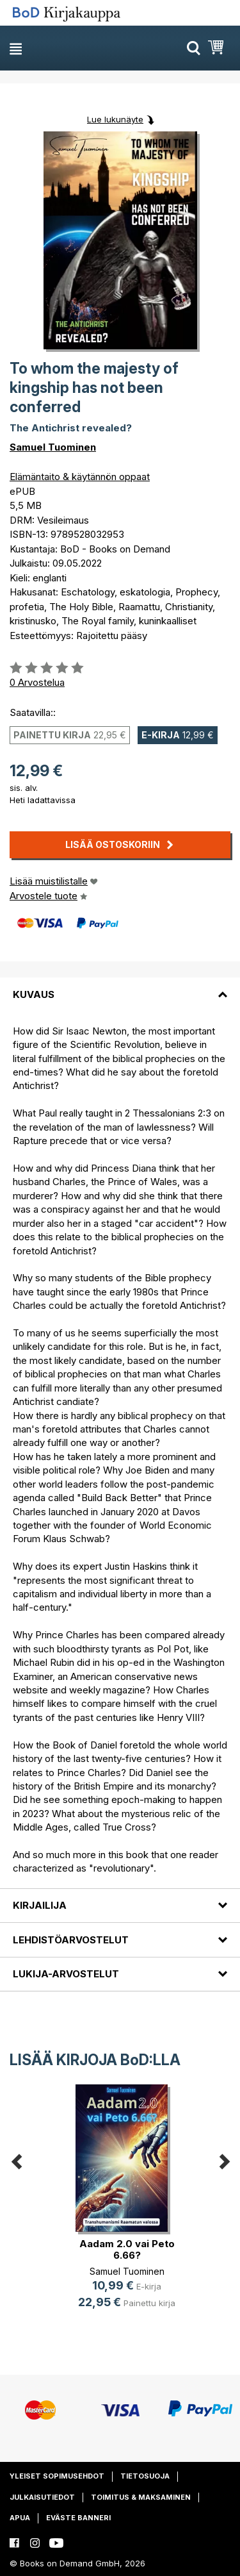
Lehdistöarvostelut (71, 1940)
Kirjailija (40, 1905)
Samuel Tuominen (53, 447)
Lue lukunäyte (115, 119)
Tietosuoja (145, 2476)
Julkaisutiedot (42, 2497)
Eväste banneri (78, 2517)
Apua (20, 2517)
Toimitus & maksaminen (141, 2497)
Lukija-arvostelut (66, 1974)
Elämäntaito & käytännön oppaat (80, 476)
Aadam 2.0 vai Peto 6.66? (127, 2249)
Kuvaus (33, 994)
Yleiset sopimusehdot (57, 2476)
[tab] (120, 986)
